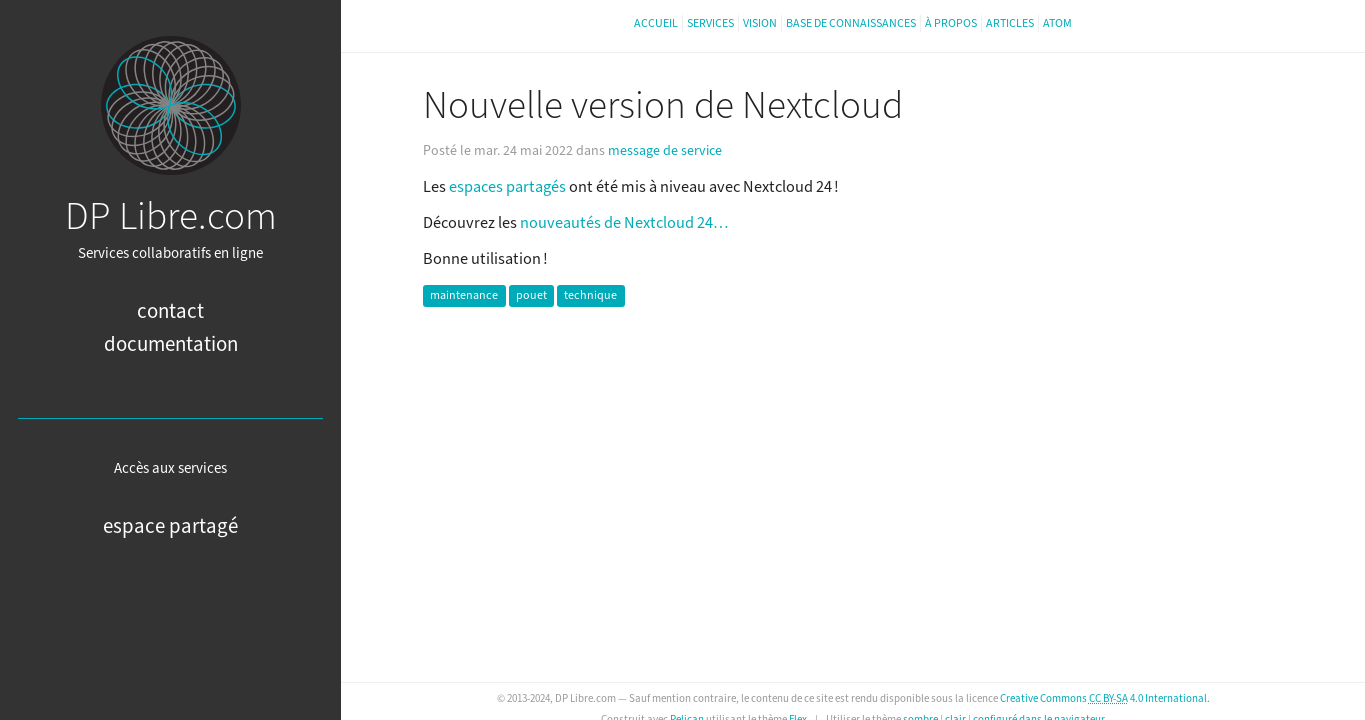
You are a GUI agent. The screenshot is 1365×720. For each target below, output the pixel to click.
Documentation (171, 344)
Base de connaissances (851, 23)
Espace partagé (170, 526)
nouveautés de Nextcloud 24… (624, 223)
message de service (665, 151)
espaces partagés (507, 187)
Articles (1010, 23)
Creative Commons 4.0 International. (1105, 698)
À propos (951, 23)
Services (710, 23)
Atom (1057, 23)
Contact (170, 311)
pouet (531, 296)
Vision (760, 23)
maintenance (464, 296)
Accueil (656, 23)
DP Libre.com (171, 217)
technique (590, 296)
